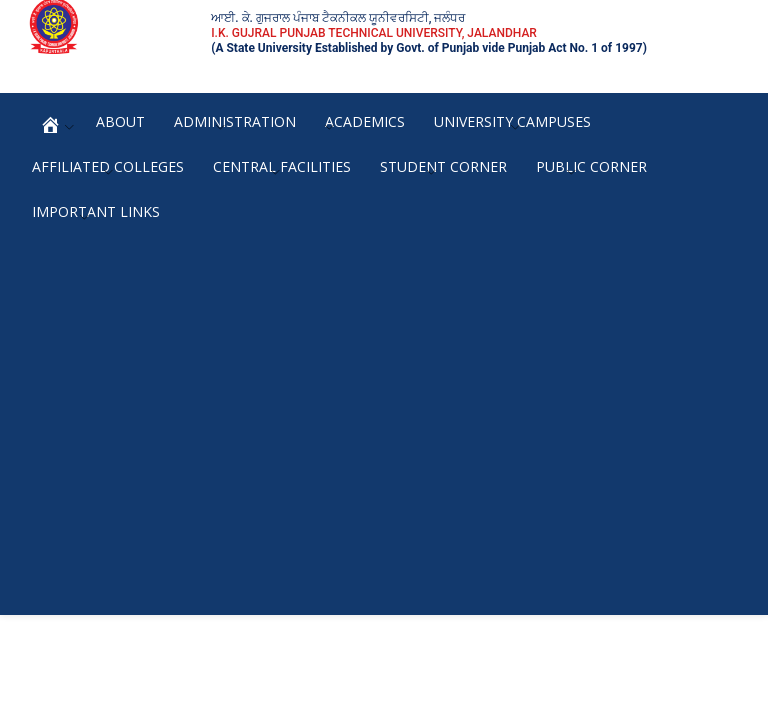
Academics (365, 121)
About (120, 121)
